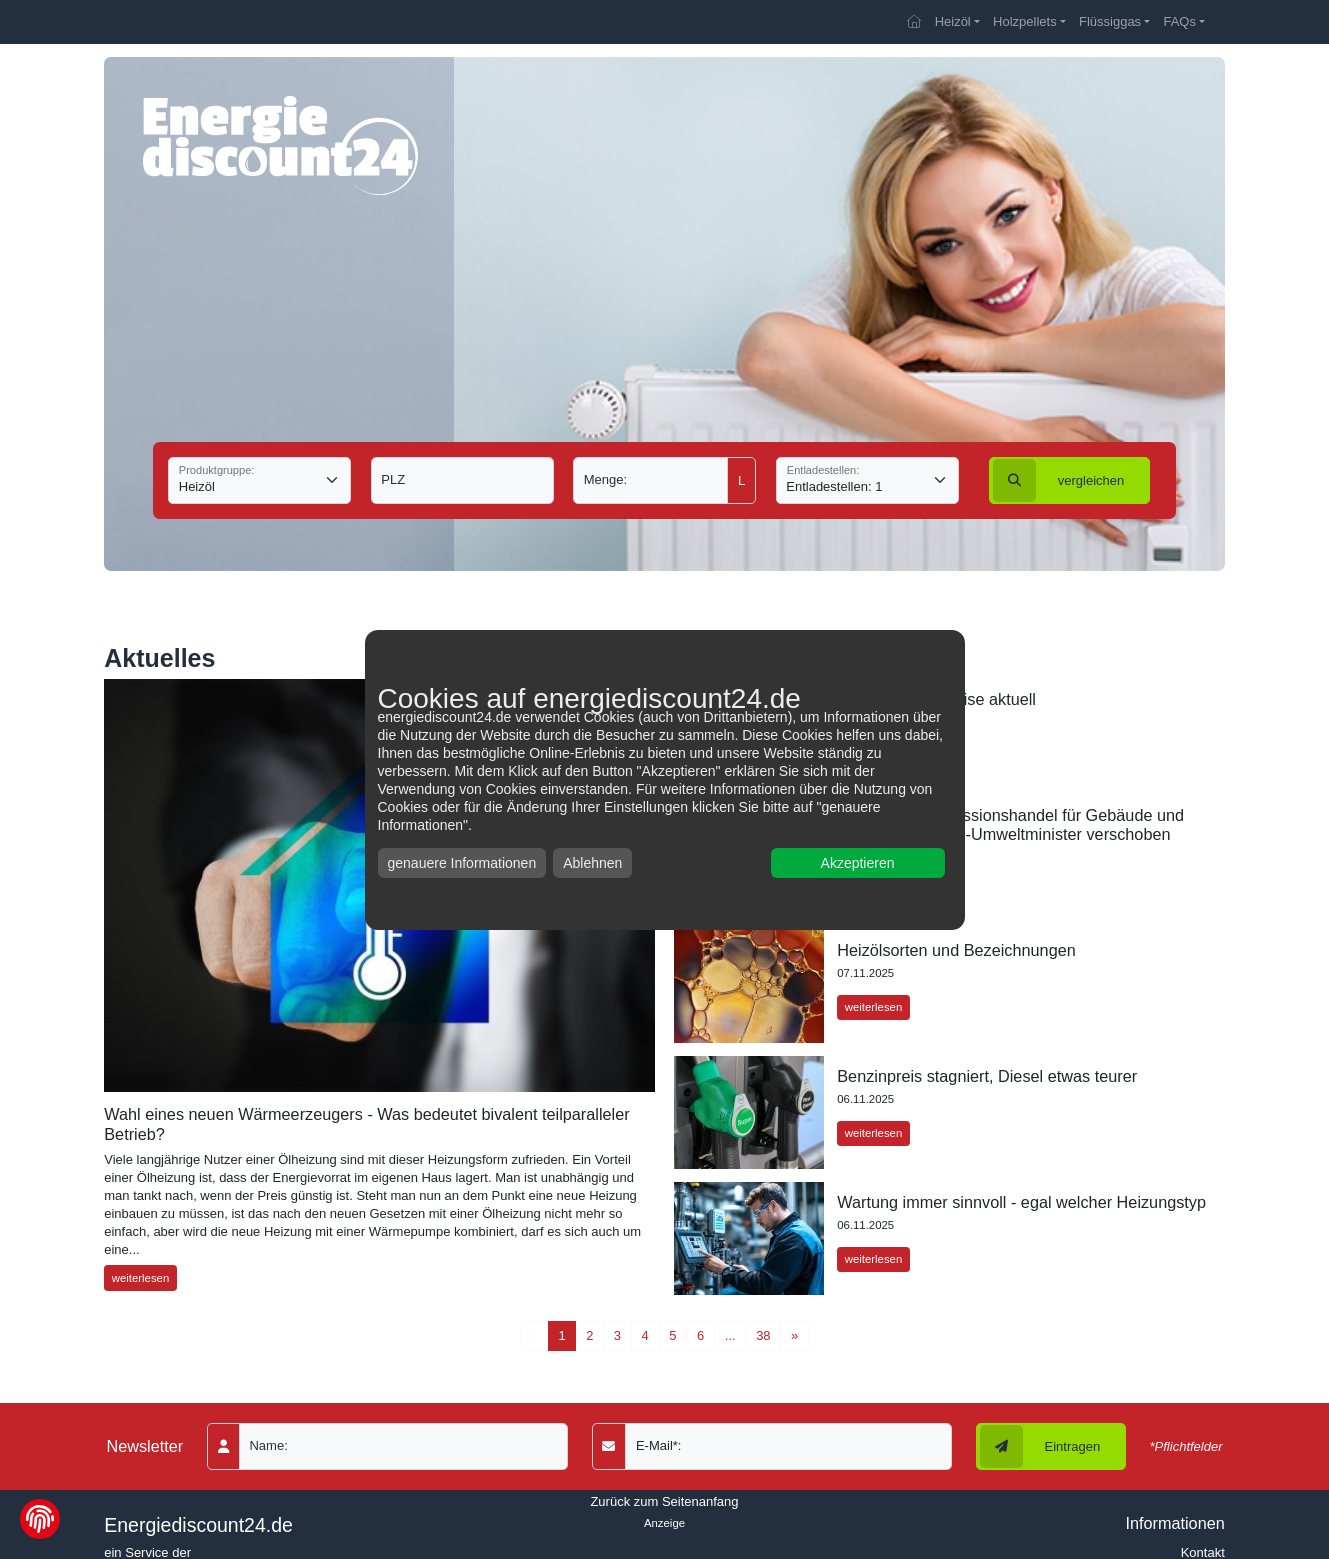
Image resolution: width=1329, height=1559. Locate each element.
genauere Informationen (462, 863)
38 (763, 1335)
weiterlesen (140, 1278)
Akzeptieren (858, 863)
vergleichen (1059, 480)
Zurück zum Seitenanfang (664, 1501)
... (730, 1335)
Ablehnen (592, 863)
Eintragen (1040, 1446)
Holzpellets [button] (1025, 21)
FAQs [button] (1179, 21)
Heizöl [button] (953, 21)
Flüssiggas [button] (1110, 21)
